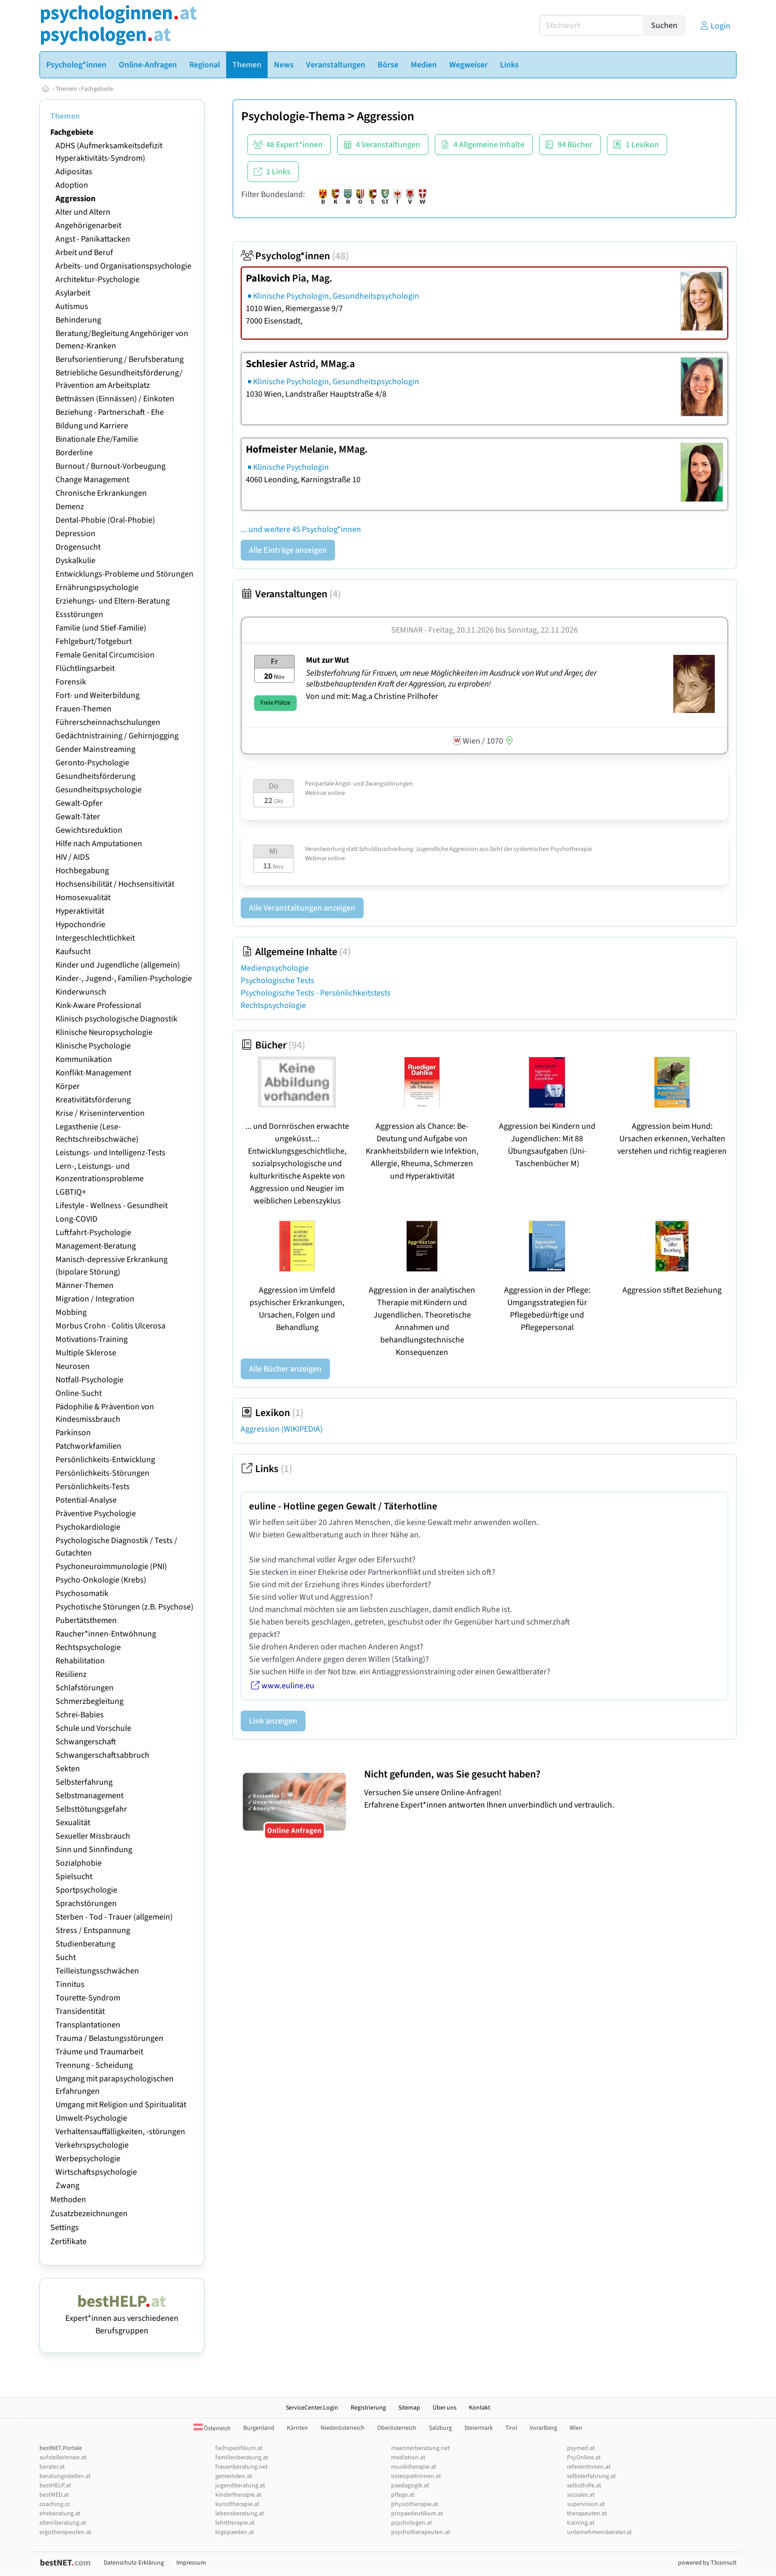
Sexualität (73, 1822)
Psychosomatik (82, 1593)
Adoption (72, 185)
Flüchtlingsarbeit (85, 668)
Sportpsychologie (86, 1890)
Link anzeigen (273, 1721)
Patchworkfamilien (88, 1446)
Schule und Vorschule (93, 1728)
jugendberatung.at (240, 2485)
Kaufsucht (73, 951)
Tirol (511, 2428)
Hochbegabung (82, 870)
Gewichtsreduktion (89, 830)
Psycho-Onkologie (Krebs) (101, 1580)
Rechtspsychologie (88, 1647)
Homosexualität (83, 897)
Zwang (67, 2185)
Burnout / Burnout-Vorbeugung (110, 466)
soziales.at (580, 2494)
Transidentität (80, 2011)
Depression (75, 533)
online (336, 793)
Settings (64, 2227)
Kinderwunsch (81, 992)
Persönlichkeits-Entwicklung (105, 1459)
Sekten (68, 1768)
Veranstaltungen (291, 594)
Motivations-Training (92, 1339)
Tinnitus (70, 1984)
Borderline (74, 452)
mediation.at (408, 2457)
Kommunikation (84, 1059)
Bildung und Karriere (92, 425)
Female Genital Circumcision (105, 655)
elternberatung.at (62, 2522)
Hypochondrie (80, 924)
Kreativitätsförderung (93, 1099)
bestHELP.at (55, 2485)
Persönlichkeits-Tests (93, 1486)
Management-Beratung (96, 1246)
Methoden (68, 2199)
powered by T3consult (707, 2562)
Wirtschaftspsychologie (96, 2172)
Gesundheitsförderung (95, 776)
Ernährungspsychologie (97, 587)
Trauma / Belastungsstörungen (109, 2038)
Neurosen (73, 1366)
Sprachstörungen (86, 1903)
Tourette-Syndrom (88, 1998)
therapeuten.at (587, 2513)
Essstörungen (79, 614)
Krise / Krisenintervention (100, 1113)
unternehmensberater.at (599, 2532)
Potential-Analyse (86, 1500)
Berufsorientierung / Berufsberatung (120, 359)
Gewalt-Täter (78, 816)
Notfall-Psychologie (89, 1379)
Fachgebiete (97, 89)
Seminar (407, 630)
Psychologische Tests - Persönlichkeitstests (316, 993)
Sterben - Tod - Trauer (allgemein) (114, 1917)
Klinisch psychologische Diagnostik (116, 1019)
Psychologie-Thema (293, 116)
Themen (66, 89)
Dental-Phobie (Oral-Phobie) (105, 520)
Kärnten (297, 2428)
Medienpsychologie (275, 968)
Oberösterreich (397, 2428)
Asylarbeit (73, 293)
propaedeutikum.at (417, 2513)
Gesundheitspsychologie (99, 789)
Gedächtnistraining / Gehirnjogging (117, 735)
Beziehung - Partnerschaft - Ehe (110, 412)
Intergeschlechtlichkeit (95, 938)
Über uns (444, 2407)
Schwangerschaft (86, 1741)
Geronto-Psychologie (92, 762)
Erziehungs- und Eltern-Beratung (113, 601)
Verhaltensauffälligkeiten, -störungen (120, 2131)
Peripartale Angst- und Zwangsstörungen (359, 783)
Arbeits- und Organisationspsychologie (123, 266)
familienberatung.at (241, 2457)
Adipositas (74, 171)
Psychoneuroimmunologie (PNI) (111, 1566)
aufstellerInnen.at (63, 2457)
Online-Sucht (79, 1393)
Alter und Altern (83, 212)
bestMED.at (54, 2494)
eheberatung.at (59, 2513)
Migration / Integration (95, 1299)
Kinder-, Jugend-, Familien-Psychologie (124, 978)
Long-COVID (77, 1219)
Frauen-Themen (84, 709)
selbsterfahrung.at (591, 2476)
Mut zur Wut (327, 660)
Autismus (72, 306)
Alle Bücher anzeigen (285, 1369)
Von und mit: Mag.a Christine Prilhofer (372, 696)
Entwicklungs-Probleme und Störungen (124, 574)
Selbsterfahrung (84, 1782)
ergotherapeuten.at (65, 2532)
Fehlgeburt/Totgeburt (94, 641)
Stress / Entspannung (93, 1930)
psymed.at (581, 2448)
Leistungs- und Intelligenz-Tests (110, 1152)
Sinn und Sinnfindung (94, 1849)
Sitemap (409, 2407)
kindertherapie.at (238, 2494)
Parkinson (73, 1432)
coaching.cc (54, 2504)
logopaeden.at (234, 2532)
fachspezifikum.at (238, 2448)
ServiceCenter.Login (312, 2407)
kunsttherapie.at (237, 2504)
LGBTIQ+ (71, 1192)
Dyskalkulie (75, 560)
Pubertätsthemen (86, 1620)
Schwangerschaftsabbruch (102, 1755)
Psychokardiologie (88, 1527)
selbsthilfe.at (584, 2485)
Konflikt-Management (93, 1073)
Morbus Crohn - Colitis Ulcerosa (110, 1326)
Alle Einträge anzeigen (288, 550)
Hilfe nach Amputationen (99, 843)
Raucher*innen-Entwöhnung (106, 1634)
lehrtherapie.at (235, 2522)
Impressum (191, 2562)
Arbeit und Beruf (84, 252)
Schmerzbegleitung (89, 1701)
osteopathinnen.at (416, 2476)
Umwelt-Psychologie (91, 2118)
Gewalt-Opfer (79, 803)
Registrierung (368, 2407)
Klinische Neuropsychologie (104, 1032)
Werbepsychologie (88, 2158)
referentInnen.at (589, 2466)
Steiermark (478, 2428)
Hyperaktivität (80, 911)
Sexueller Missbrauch (93, 1836)
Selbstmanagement (89, 1795)
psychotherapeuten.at (420, 2532)
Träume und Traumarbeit (99, 2051)
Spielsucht (74, 1876)
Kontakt (479, 2407)
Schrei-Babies (80, 1714)
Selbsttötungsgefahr (91, 1809)
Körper (68, 1086)
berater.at (52, 2466)
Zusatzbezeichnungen (89, 2213)
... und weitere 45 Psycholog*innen (301, 529)
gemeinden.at (233, 2476)
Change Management (92, 479)
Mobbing (71, 1312)
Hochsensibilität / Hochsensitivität (115, 884)
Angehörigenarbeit (88, 225)
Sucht (66, 1957)
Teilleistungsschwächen (97, 1971)
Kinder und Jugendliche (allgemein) (118, 965)
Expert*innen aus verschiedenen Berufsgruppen (121, 2318)
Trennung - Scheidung (94, 2065)
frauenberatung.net (241, 2466)
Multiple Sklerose (86, 1353)
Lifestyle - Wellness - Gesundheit (112, 1205)
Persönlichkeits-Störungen (102, 1473)
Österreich (212, 2428)
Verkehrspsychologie (92, 2145)
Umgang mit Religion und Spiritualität (121, 2104)
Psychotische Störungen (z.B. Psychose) (124, 1607)
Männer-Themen (85, 1285)
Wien (576, 2428)
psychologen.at (411, 2522)
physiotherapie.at (414, 2504)
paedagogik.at (410, 2485)
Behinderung (78, 320)
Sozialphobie (79, 1863)
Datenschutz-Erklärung (134, 2562)
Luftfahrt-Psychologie (93, 1232)
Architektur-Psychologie (98, 279)
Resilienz (71, 1674)
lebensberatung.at (239, 2513)
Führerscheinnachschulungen (108, 722)
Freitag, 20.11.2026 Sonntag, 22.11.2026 (503, 630)
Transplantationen (88, 2025)
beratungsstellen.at (65, 2476)
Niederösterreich (343, 2428)
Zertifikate (68, 2241)
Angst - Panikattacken (93, 239)
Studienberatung (85, 1944)
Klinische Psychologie (93, 1046)
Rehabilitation (80, 1661)
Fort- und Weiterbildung (98, 695)
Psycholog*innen (295, 256)
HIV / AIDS (73, 857)
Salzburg (440, 2428)
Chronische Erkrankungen (101, 493)
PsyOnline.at (584, 2457)
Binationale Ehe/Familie (97, 439)
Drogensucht (78, 547)
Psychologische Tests (277, 980)
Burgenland (258, 2428)
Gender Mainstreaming (95, 749)
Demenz (70, 506)
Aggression (75, 198)
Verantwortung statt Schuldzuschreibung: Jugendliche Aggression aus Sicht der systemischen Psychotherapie (448, 849)
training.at (580, 2522)
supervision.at (586, 2504)
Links (266, 1469)
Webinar (316, 793)
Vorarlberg (543, 2428)
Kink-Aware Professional (98, 1005)
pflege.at (402, 2494)
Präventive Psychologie (96, 1513)
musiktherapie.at (413, 2466)
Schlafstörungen (85, 1687)
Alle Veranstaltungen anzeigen (302, 908)
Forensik (71, 682)
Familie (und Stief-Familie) (101, 628)
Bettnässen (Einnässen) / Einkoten (115, 398)
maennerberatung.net (420, 2448)
